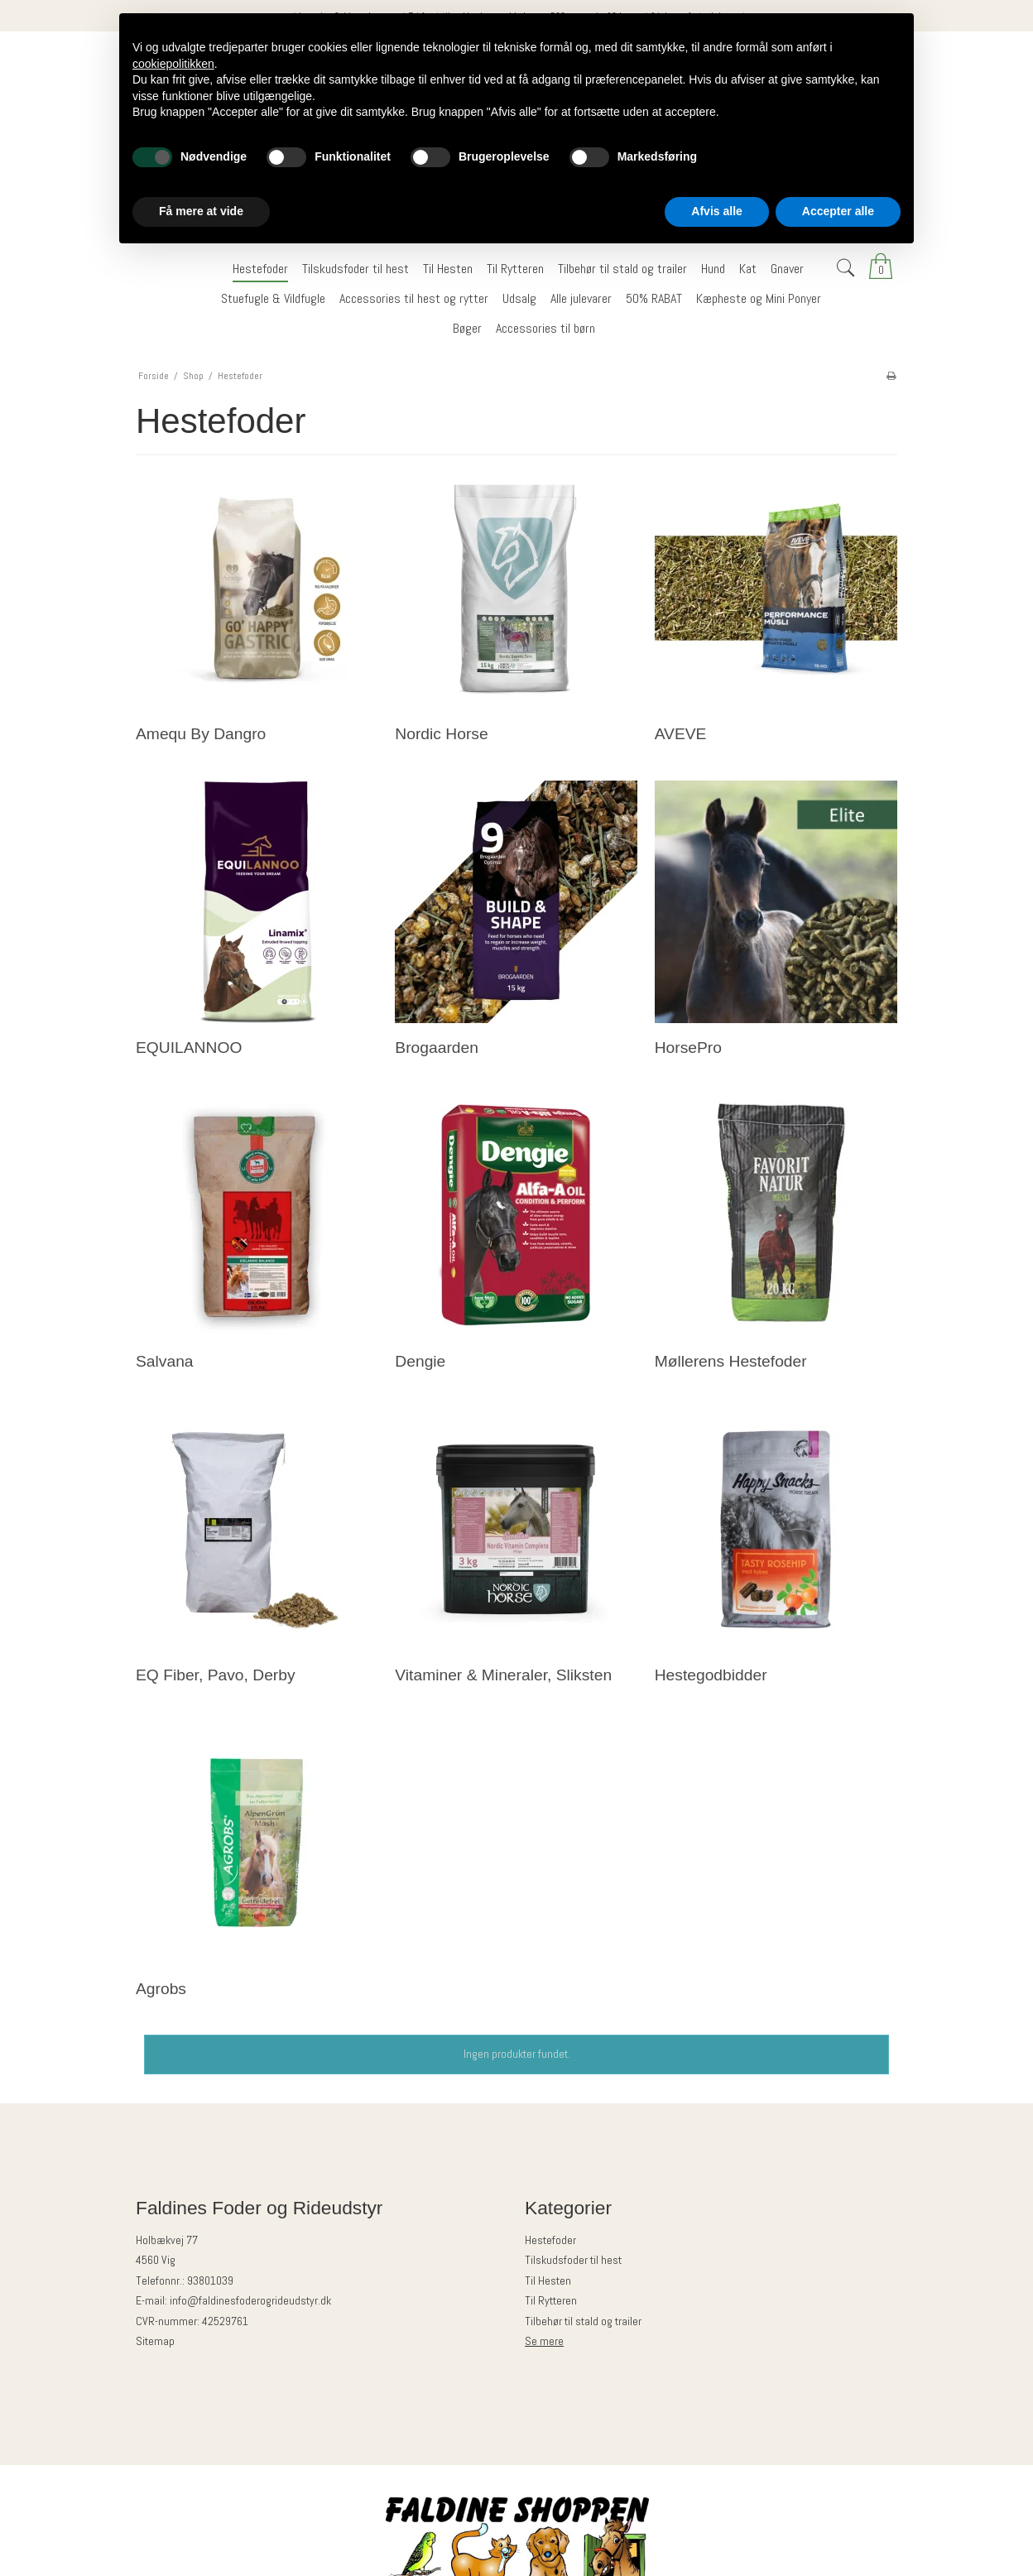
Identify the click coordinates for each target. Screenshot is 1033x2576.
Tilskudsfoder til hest (573, 2259)
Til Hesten (548, 2280)
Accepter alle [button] (838, 211)
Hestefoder (550, 2239)
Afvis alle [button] (716, 211)
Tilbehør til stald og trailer (583, 2321)
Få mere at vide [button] (201, 211)
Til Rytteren (551, 2300)
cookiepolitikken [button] (173, 63)
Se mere (544, 2340)
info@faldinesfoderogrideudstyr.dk (250, 2300)
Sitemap (155, 2340)
